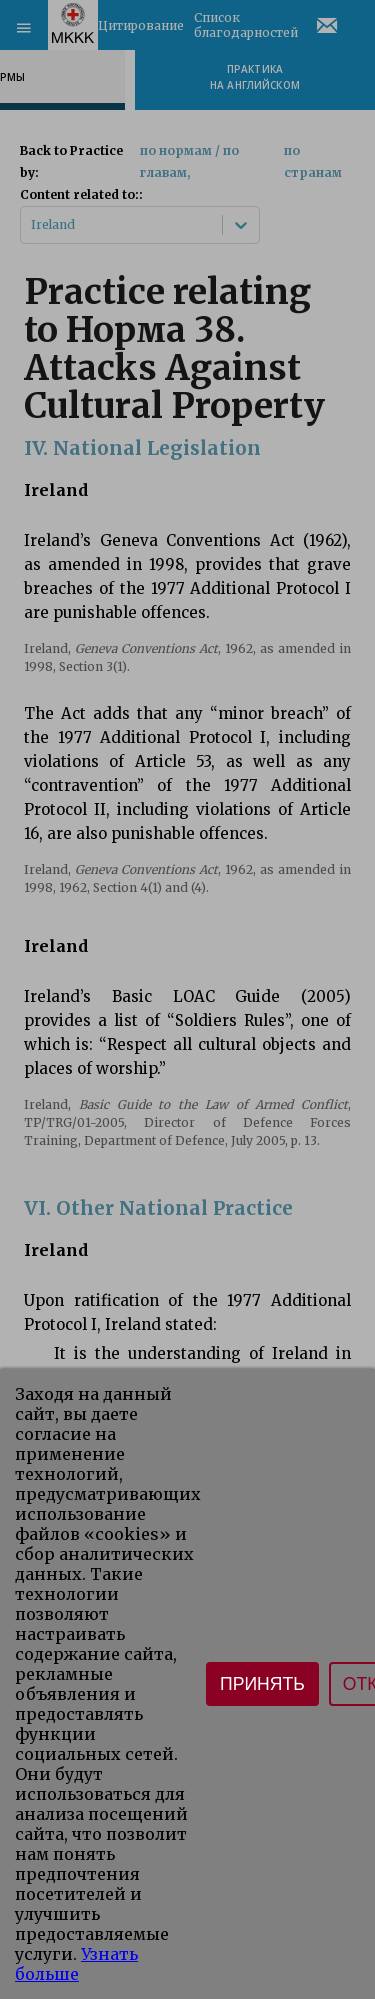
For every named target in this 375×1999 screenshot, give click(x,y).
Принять (262, 1684)
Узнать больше (76, 1964)
